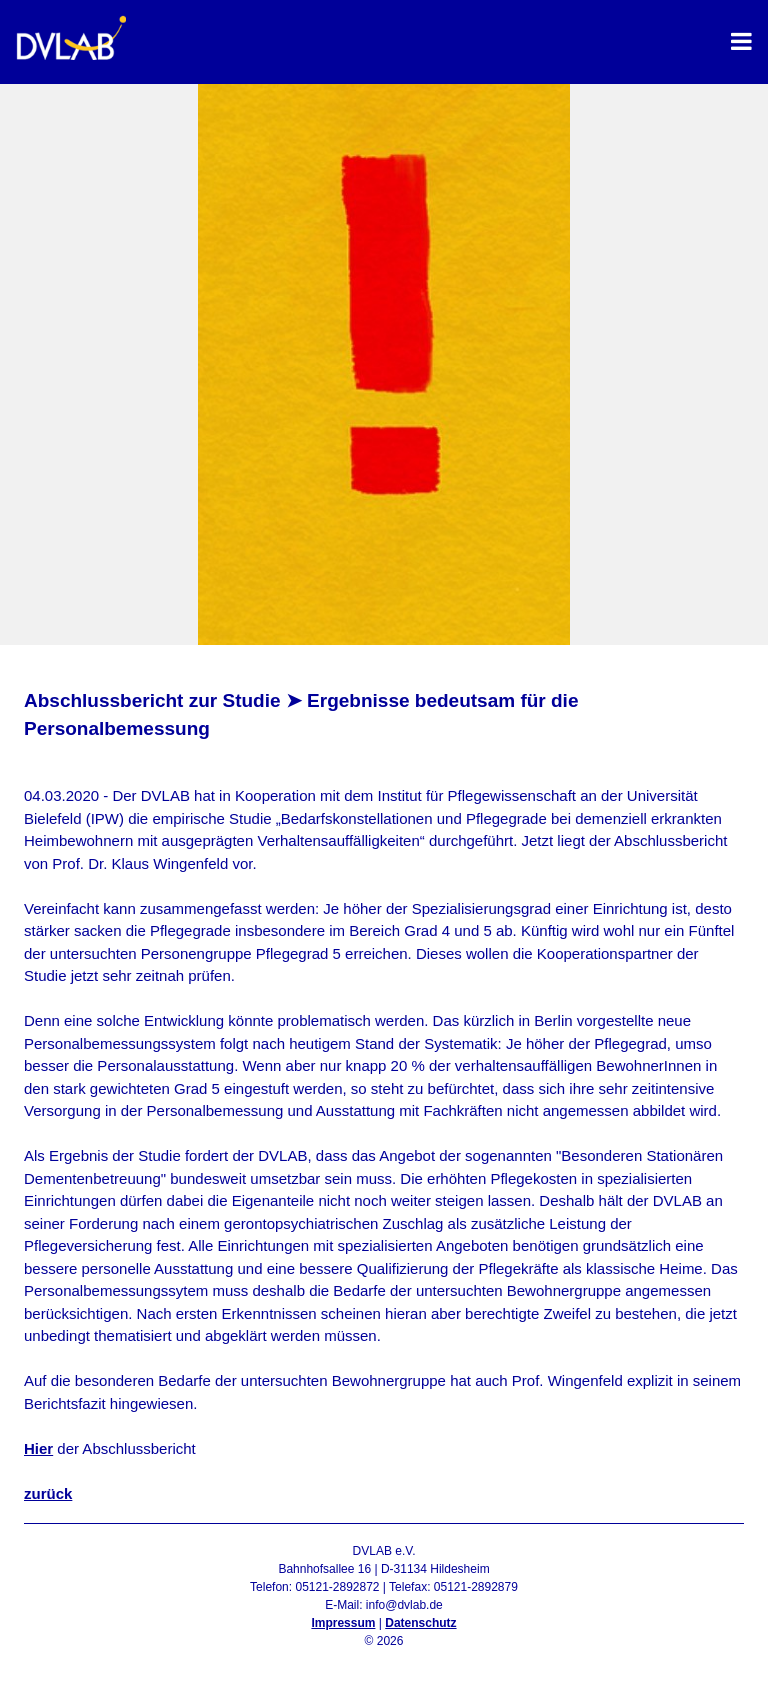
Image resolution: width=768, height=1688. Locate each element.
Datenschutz (420, 1623)
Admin (383, 1659)
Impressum (343, 1623)
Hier (38, 1448)
